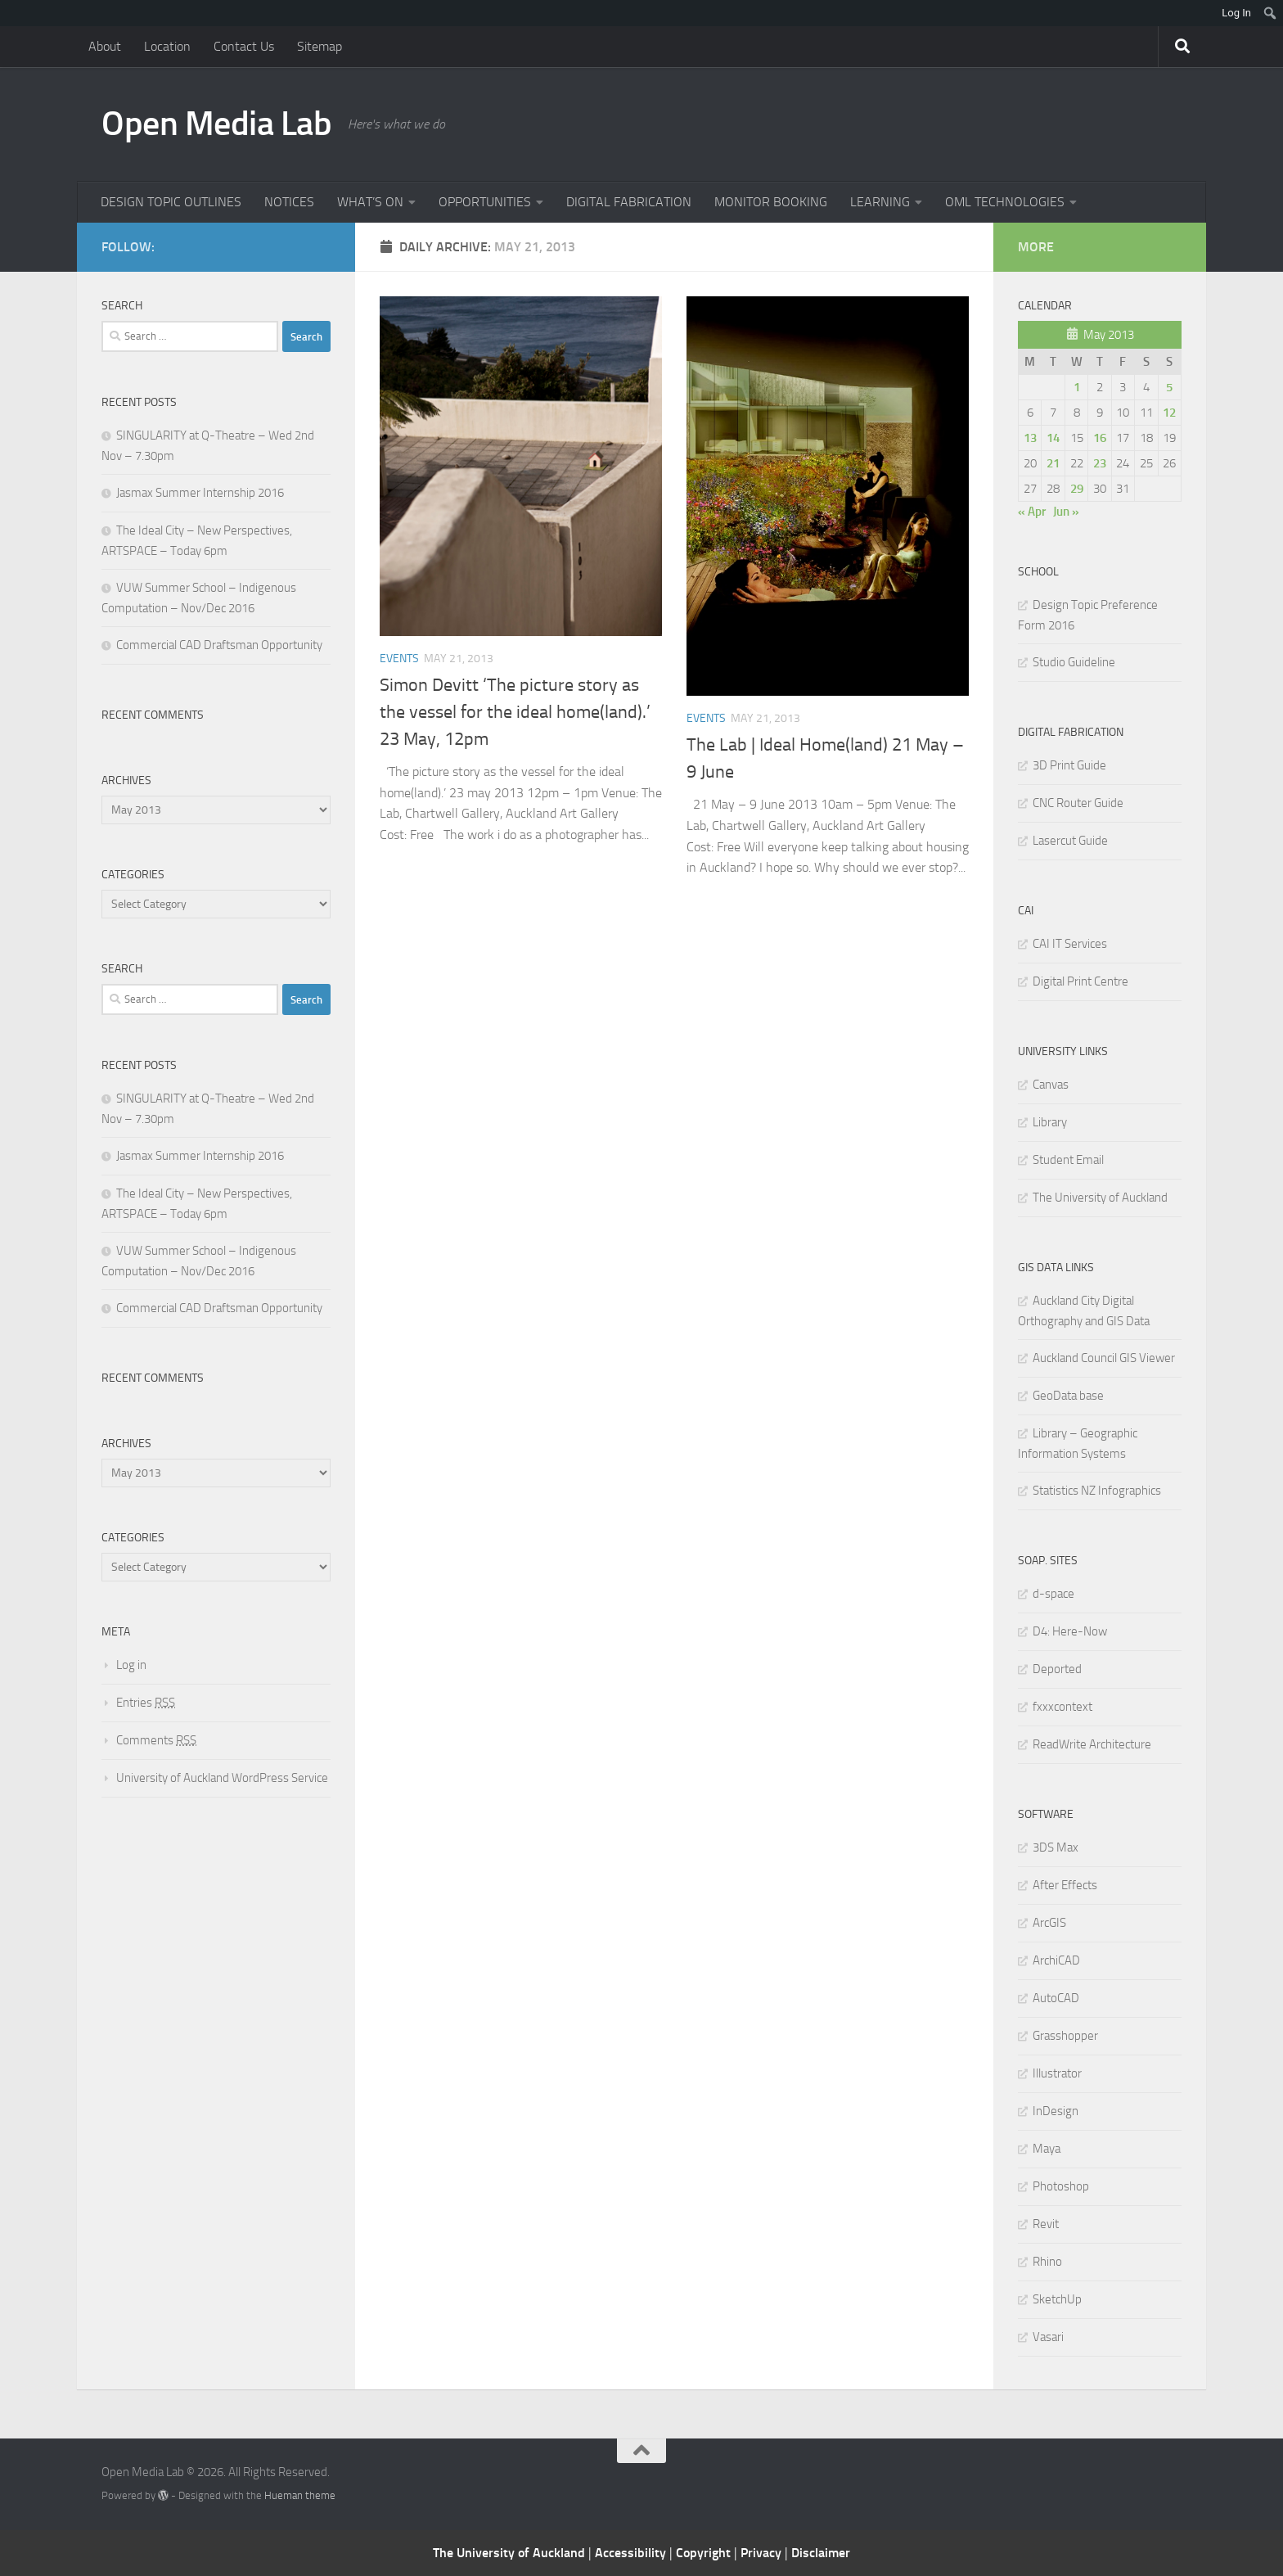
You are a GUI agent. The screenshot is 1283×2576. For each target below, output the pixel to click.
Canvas (1051, 1084)
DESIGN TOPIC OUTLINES (171, 202)
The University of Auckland (1100, 1197)
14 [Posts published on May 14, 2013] (1053, 438)
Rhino (1047, 2261)
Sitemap (319, 46)
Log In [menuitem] (1236, 13)
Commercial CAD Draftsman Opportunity (219, 645)
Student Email (1068, 1160)
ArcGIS (1049, 1922)
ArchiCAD (1056, 1960)
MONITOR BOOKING (770, 202)
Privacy (763, 2552)
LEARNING (880, 202)
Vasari (1048, 2337)
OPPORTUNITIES (485, 202)
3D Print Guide (1069, 765)
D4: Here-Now (1070, 1631)
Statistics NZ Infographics (1097, 1490)
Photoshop (1061, 2186)
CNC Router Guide (1078, 803)
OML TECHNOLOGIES (1005, 202)
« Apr (1032, 511)
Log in (131, 1665)
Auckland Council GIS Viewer (1104, 1358)
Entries (145, 1702)
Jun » (1066, 511)
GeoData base (1068, 1395)
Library (1050, 1122)
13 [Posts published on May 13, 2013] (1030, 438)
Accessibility (632, 2552)
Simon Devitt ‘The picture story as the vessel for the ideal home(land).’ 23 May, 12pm (515, 712)
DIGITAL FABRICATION (628, 202)
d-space (1053, 1593)
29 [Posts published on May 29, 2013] (1076, 488)
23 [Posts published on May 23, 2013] (1099, 463)
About (104, 46)
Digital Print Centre (1080, 981)
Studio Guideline (1074, 662)
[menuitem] (1270, 13)
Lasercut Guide (1070, 840)
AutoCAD (1056, 1998)
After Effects (1065, 1885)
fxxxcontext (1062, 1706)
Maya (1046, 2148)
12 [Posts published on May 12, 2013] (1169, 412)
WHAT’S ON (370, 202)
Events (399, 658)
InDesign (1055, 2111)
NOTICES (289, 202)
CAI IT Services (1070, 943)
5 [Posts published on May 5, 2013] (1169, 387)
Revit (1046, 2224)
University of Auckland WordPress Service (222, 1778)
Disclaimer (820, 2552)
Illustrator (1057, 2073)
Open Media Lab (216, 123)
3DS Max (1055, 1847)
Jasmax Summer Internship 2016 (200, 492)
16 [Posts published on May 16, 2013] (1099, 438)
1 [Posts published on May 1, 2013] (1077, 387)
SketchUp (1057, 2299)
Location (167, 46)
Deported (1057, 1669)
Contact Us (244, 46)
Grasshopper (1065, 2035)
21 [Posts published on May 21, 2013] (1053, 463)
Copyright (705, 2552)
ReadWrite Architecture (1092, 1744)
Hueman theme (299, 2495)
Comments (156, 1740)
